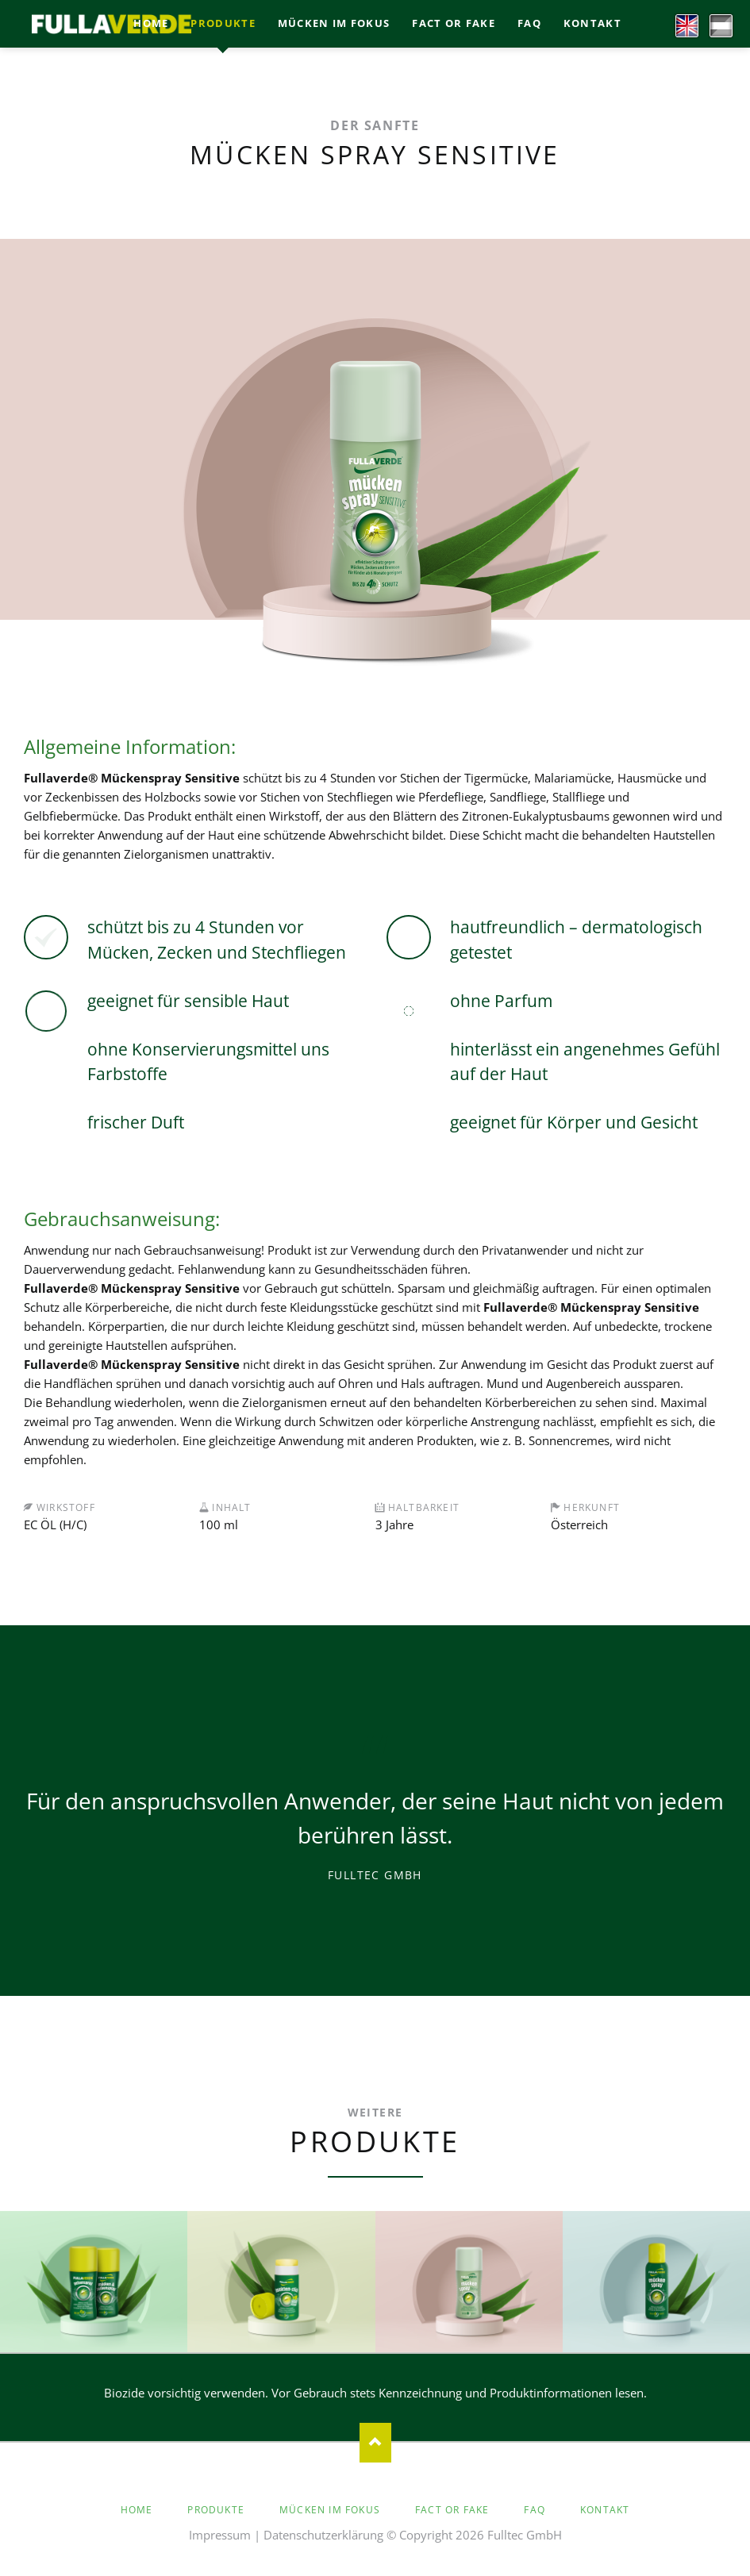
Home (137, 2509)
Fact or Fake (452, 2509)
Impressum (220, 2535)
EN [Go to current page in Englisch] (681, 22)
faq (534, 2509)
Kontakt (604, 2509)
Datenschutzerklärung (323, 2535)
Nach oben (375, 2443)
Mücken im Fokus (329, 2509)
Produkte (215, 2509)
